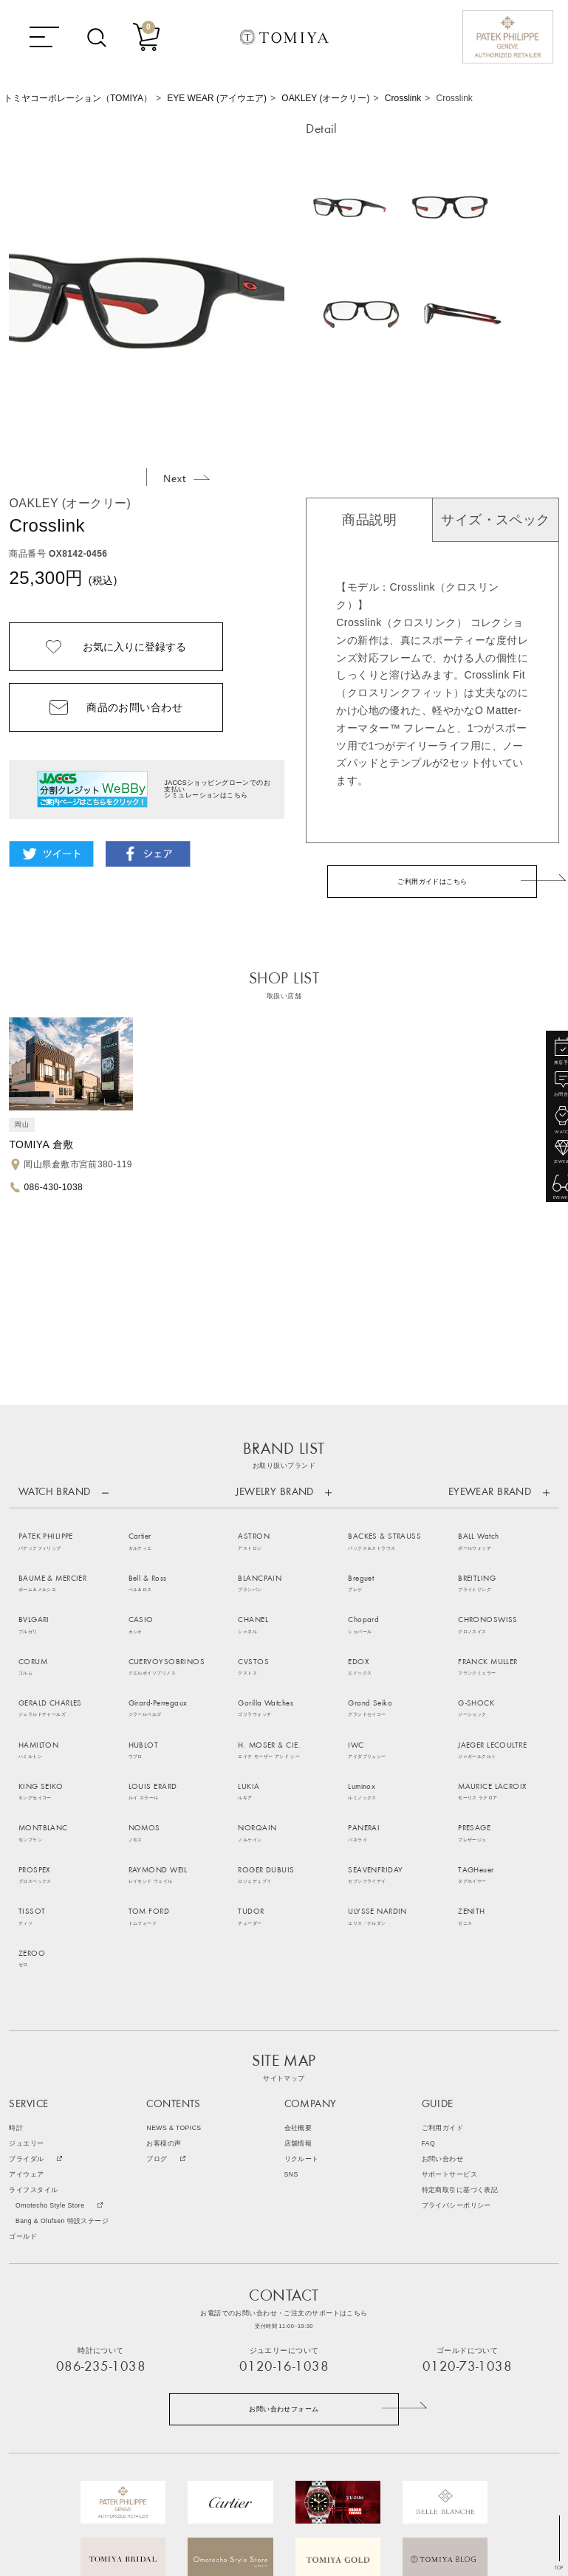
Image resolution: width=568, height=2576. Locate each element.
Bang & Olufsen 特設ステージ (62, 2079)
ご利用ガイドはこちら (432, 881)
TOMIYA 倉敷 (41, 1144)
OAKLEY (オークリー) (325, 98)
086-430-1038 (53, 1186)
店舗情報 (298, 2002)
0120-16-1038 (284, 2226)
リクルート (301, 2017)
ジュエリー (26, 2002)
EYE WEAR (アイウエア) (217, 98)
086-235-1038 (101, 2226)
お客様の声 (163, 2002)
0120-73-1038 (467, 2226)
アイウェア (26, 2033)
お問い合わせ (443, 2017)
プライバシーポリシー (456, 2064)
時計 (16, 1986)
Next (186, 478)
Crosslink (403, 98)
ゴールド (23, 2095)
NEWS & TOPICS (173, 1986)
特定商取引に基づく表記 (460, 2048)
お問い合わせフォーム (283, 2267)
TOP (559, 2568)
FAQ (429, 2002)
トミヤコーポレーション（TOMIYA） (78, 98)
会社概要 (298, 1986)
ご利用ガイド (443, 1986)
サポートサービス (449, 2033)
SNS (291, 2033)
